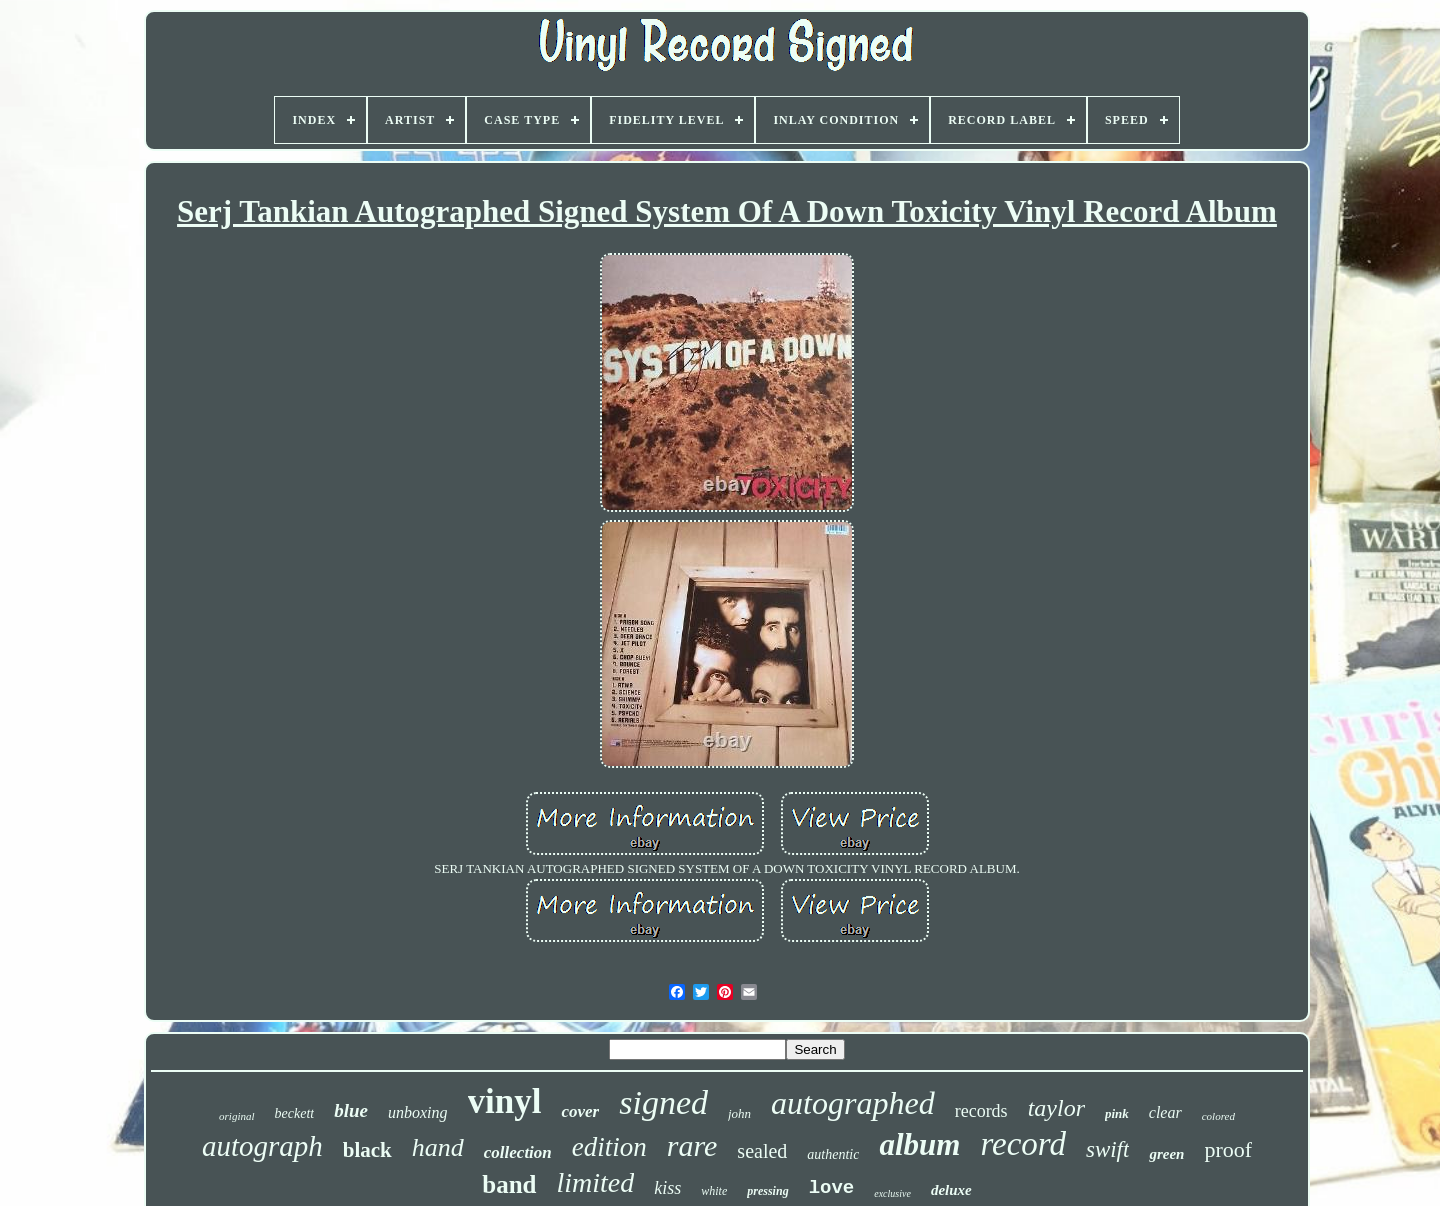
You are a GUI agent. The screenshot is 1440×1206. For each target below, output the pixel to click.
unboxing (418, 1112)
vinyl (505, 1101)
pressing (767, 1191)
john (739, 1113)
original (236, 1116)
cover (580, 1111)
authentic (833, 1154)
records (981, 1111)
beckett (295, 1113)
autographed (853, 1103)
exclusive (892, 1193)
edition (609, 1147)
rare (692, 1145)
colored (1218, 1116)
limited (596, 1182)
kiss (667, 1188)
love (832, 1188)
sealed (762, 1151)
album (919, 1144)
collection (518, 1152)
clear (1165, 1112)
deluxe (951, 1190)
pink (1117, 1113)
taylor (1056, 1108)
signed (663, 1102)
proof (1228, 1149)
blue (351, 1110)
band (509, 1184)
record (1023, 1144)
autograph (262, 1146)
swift (1107, 1149)
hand (438, 1147)
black (367, 1150)
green (1166, 1154)
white (714, 1191)
